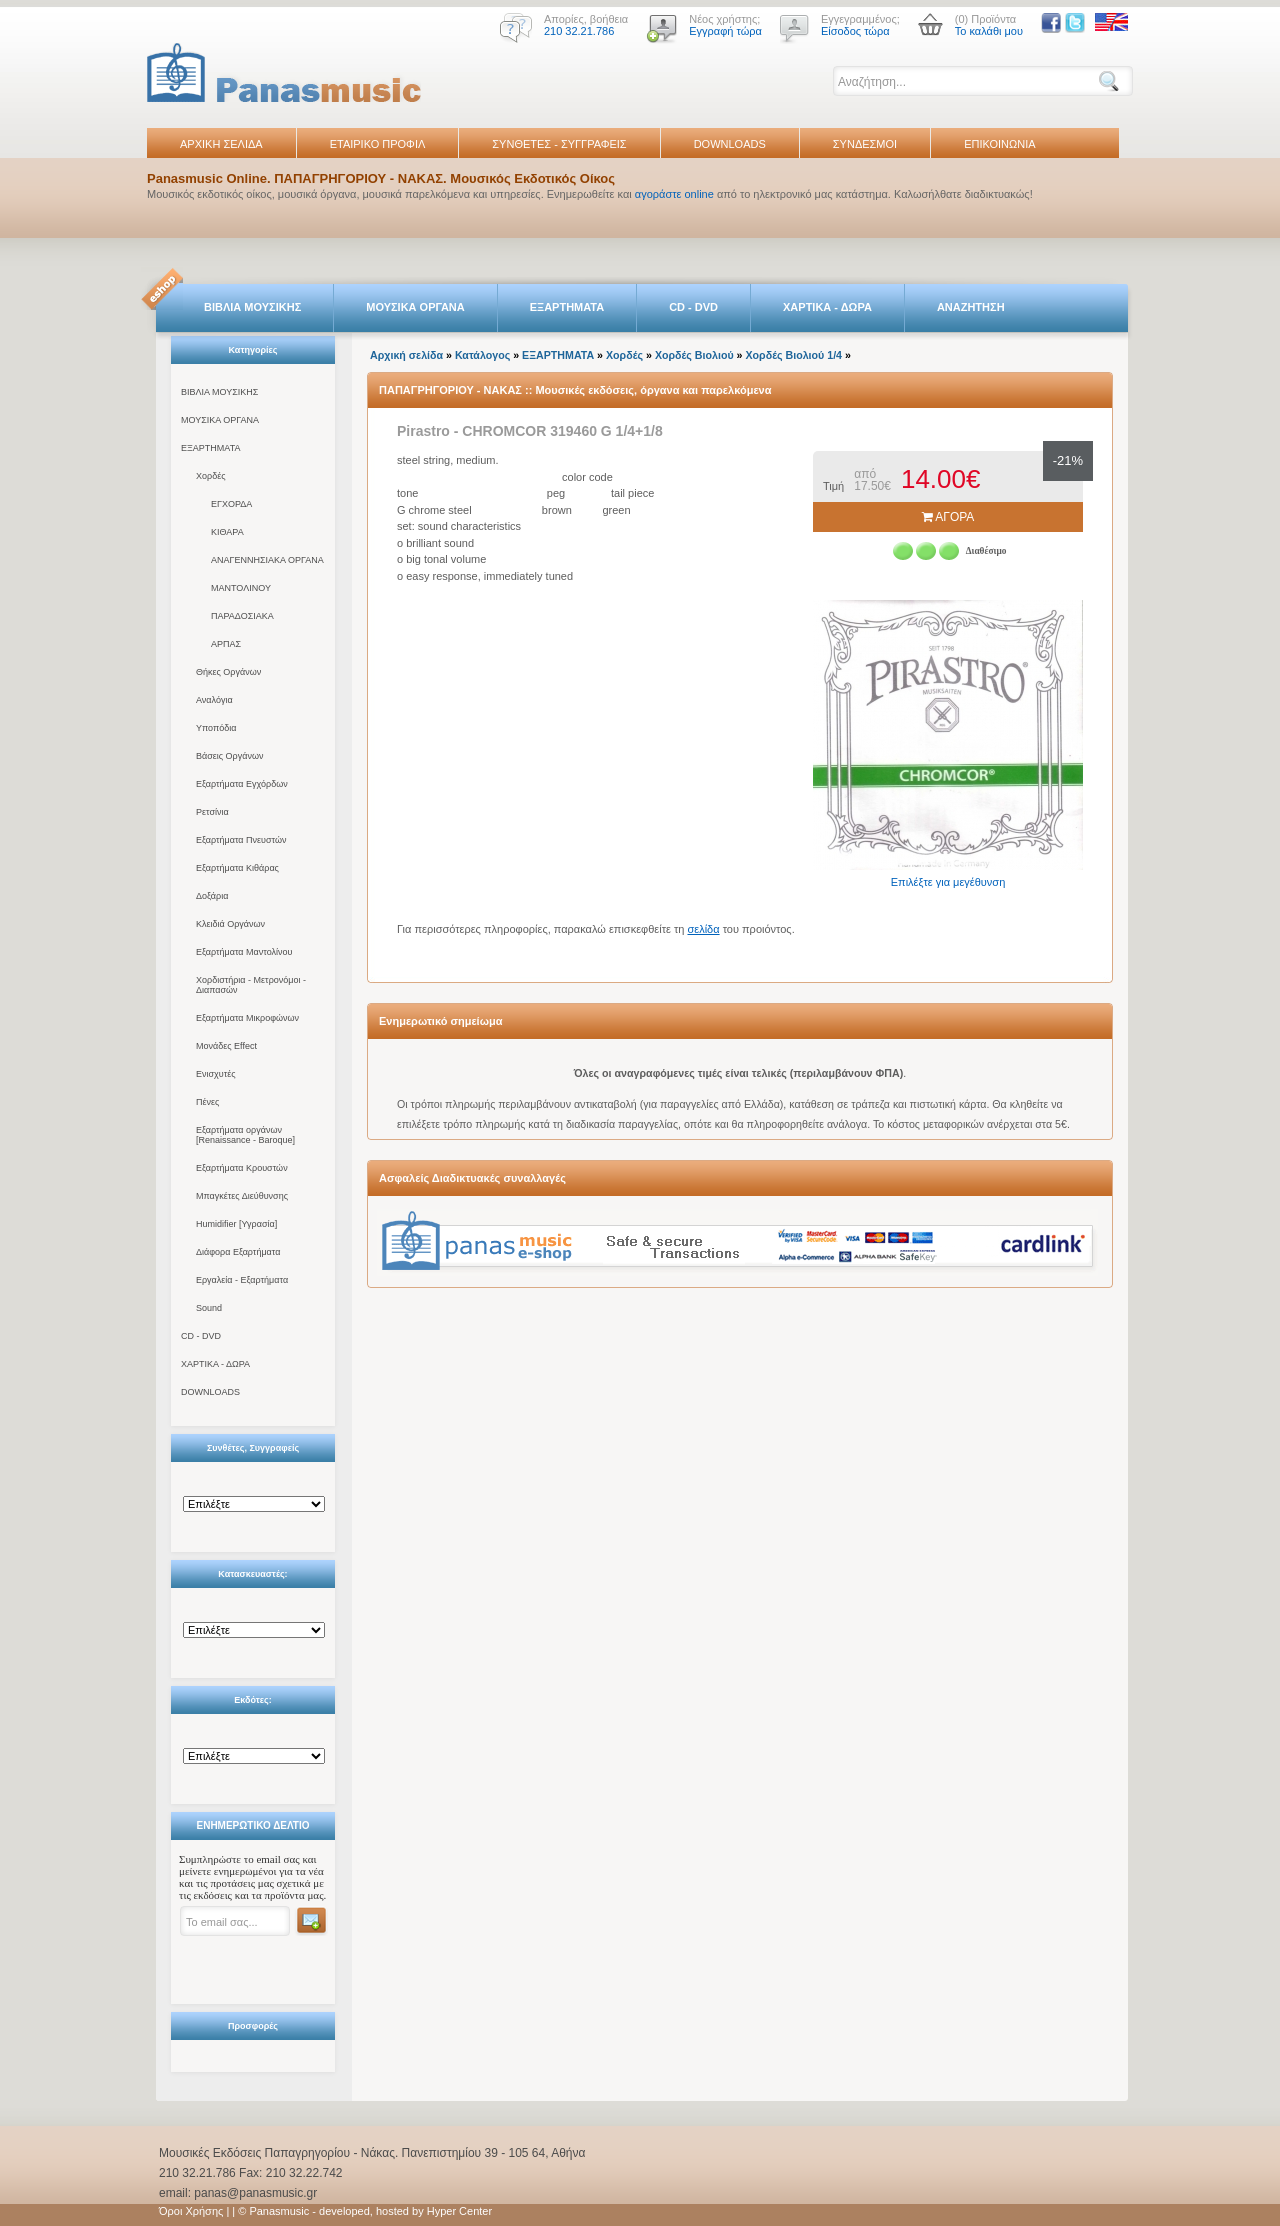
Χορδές (211, 476)
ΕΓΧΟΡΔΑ (231, 504)
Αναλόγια (214, 700)
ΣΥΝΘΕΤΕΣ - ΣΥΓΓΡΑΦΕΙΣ (559, 144)
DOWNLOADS (730, 144)
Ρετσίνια (212, 812)
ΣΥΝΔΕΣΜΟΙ (865, 144)
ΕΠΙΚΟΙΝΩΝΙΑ (999, 144)
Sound (209, 1308)
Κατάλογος (482, 355)
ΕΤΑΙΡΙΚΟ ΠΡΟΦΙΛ (378, 144)
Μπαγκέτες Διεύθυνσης (242, 1196)
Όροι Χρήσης (191, 2211)
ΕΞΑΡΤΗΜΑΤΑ (567, 307)
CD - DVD (693, 307)
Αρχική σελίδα (406, 355)
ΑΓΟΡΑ (948, 517)
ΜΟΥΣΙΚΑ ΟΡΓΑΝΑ (415, 307)
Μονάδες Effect (226, 1046)
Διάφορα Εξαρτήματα (238, 1252)
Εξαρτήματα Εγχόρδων (242, 784)
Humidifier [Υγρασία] (236, 1224)
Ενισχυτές (216, 1074)
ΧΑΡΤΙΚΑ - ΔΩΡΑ (827, 307)
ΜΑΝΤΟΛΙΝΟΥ (241, 588)
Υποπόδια (216, 728)
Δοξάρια (212, 896)
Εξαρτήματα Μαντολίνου (244, 952)
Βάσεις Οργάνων (229, 756)
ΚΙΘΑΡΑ (227, 532)
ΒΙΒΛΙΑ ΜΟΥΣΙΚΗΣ (252, 307)
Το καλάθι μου (989, 31)
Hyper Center (459, 2211)
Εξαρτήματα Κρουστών (242, 1168)
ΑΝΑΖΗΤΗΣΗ (971, 307)
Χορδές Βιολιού (694, 355)
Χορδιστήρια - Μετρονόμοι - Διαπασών (251, 985)
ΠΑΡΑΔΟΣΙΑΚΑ (242, 616)
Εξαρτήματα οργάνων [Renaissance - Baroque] (245, 1135)
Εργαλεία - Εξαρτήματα (242, 1280)
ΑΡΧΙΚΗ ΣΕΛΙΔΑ (221, 144)
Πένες (207, 1102)
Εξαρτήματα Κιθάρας (237, 868)
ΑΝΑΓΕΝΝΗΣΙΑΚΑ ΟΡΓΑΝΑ (267, 560)
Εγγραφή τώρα (725, 31)
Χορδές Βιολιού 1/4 (794, 355)
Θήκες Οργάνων (228, 672)
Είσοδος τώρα (855, 31)
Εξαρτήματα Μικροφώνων (247, 1018)
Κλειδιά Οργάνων (230, 924)
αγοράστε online (674, 194)
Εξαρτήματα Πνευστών (241, 840)
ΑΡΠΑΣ (226, 644)
